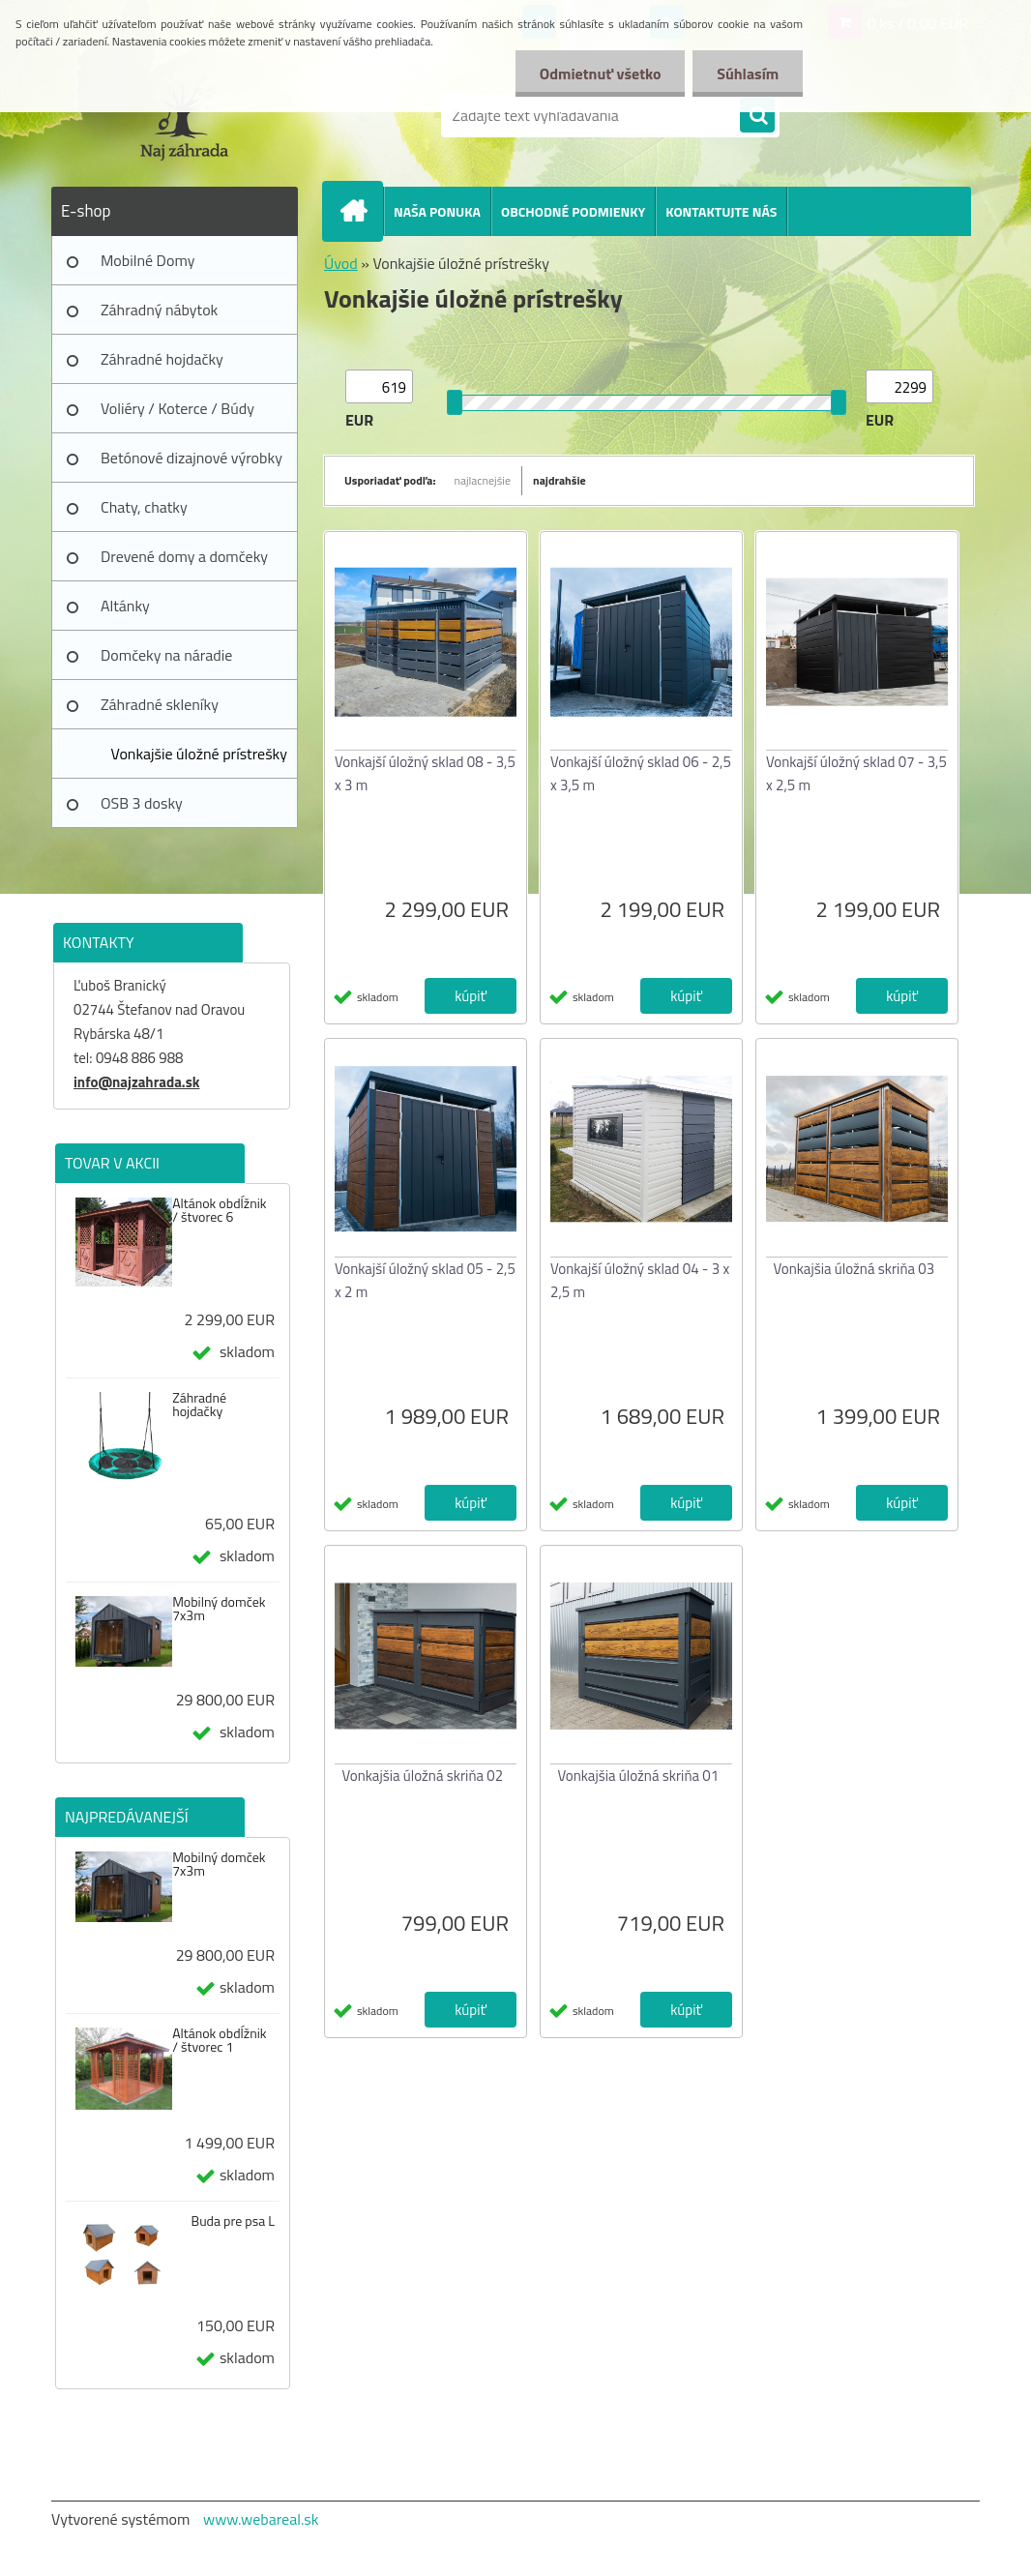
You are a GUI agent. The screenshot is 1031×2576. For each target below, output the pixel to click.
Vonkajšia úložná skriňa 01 (639, 1775)
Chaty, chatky (144, 506)
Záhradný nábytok (159, 309)
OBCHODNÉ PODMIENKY (573, 211)
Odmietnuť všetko (600, 73)
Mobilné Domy (147, 260)
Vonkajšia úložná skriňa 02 (423, 1775)
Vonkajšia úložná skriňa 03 (854, 1269)
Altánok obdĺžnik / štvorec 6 (219, 1210)
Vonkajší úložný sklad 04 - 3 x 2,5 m (639, 1280)
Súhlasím (748, 73)
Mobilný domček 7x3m (218, 1608)
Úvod (341, 263)
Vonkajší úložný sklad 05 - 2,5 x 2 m (425, 1280)
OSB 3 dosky (142, 802)
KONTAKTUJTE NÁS (721, 211)
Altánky (125, 605)
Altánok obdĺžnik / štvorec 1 (219, 2040)
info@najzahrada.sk (136, 1082)
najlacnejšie (483, 480)
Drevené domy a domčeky (184, 556)
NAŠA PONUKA (437, 211)
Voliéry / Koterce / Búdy (177, 408)
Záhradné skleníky (160, 704)
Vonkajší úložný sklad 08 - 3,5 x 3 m (425, 773)
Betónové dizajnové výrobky (191, 457)
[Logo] (184, 115)
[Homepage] (361, 211)
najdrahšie (559, 480)
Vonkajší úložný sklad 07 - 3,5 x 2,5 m (856, 773)
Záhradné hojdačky (162, 358)
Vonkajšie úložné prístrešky (199, 753)
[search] (757, 116)
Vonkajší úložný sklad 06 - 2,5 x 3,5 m (640, 773)
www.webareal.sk (261, 2519)
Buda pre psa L (233, 2221)
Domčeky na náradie (166, 654)
